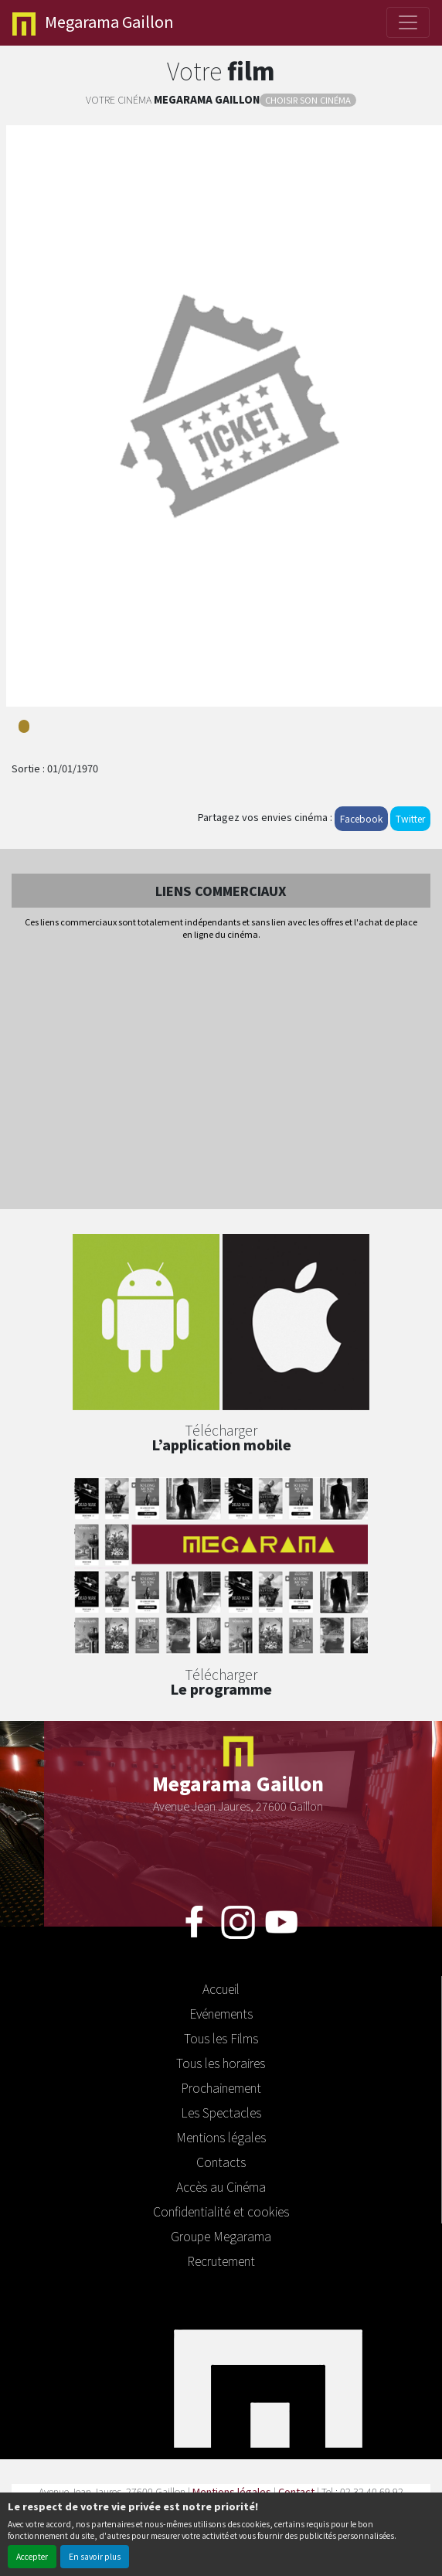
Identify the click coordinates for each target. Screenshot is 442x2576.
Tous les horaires (220, 2062)
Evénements (221, 2013)
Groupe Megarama (221, 2236)
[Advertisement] (221, 1076)
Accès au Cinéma (221, 2186)
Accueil (221, 1988)
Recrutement (221, 2260)
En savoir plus (95, 2556)
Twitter (410, 818)
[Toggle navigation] (408, 22)
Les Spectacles (221, 2112)
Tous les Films (221, 2038)
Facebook (361, 818)
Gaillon (93, 23)
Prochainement (221, 2087)
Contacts (221, 2161)
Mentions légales (221, 2137)
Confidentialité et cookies (221, 2211)
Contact (296, 2491)
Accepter (32, 2556)
